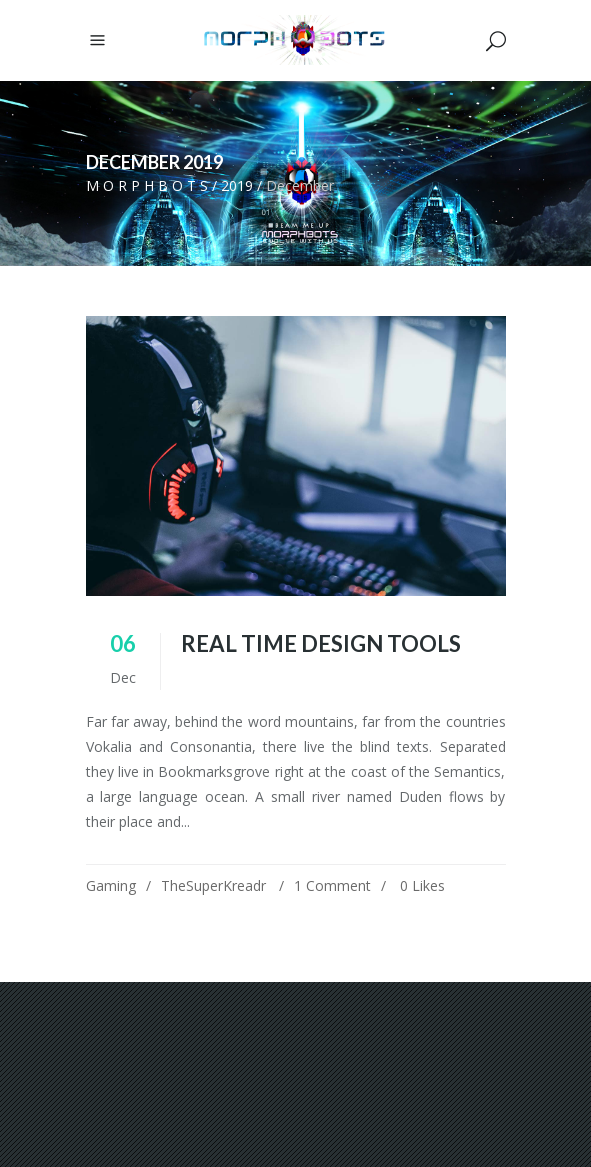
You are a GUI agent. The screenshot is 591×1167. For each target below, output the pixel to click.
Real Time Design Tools (321, 643)
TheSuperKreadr (213, 885)
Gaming (111, 885)
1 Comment (332, 885)
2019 (237, 185)
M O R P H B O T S (147, 185)
